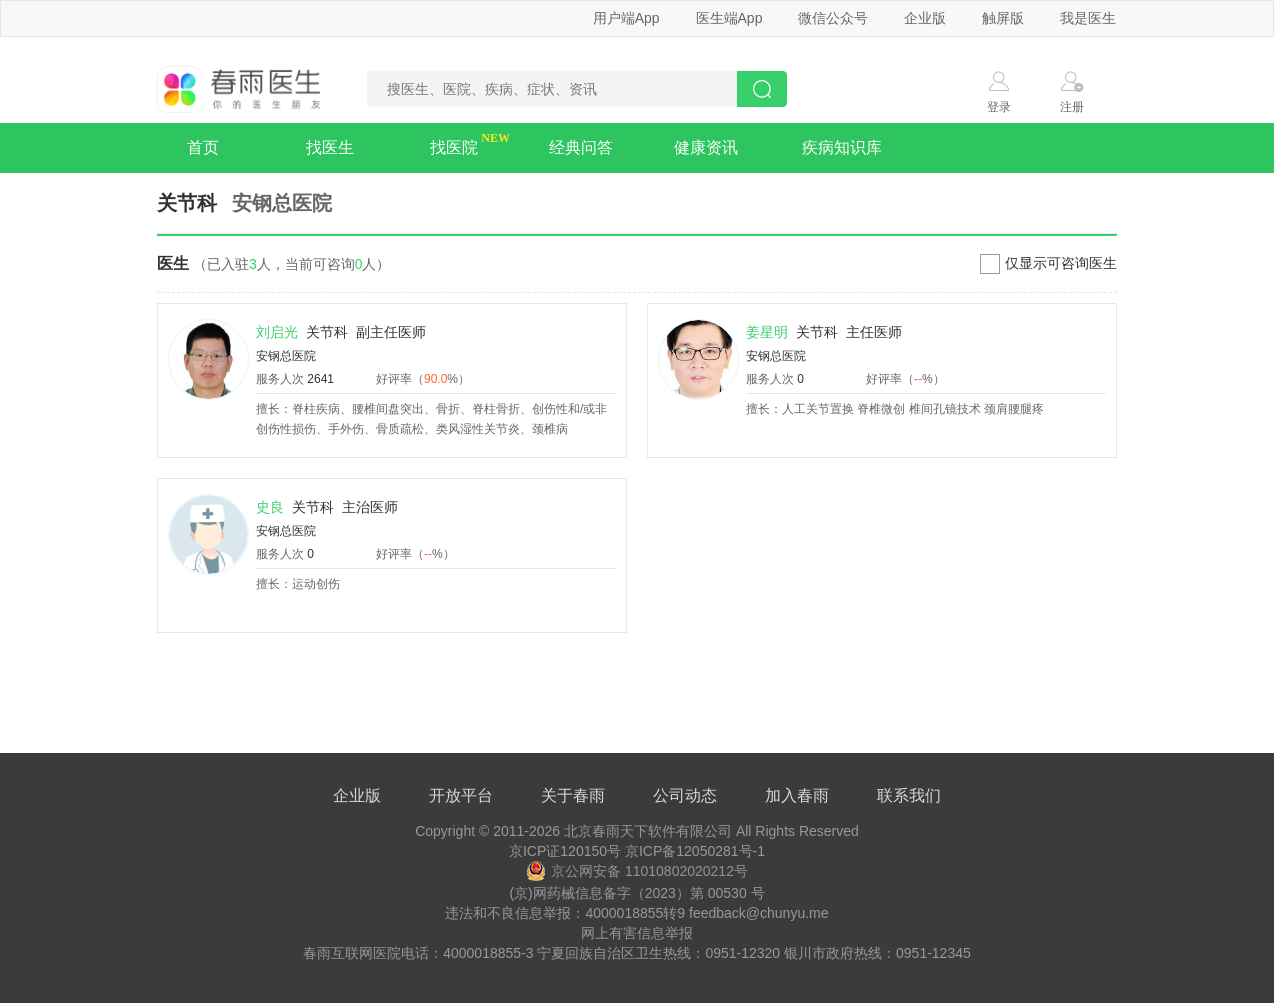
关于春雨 (573, 795)
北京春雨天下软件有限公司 (648, 831)
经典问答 (581, 147)
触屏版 (1003, 18)
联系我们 (909, 795)
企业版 (925, 18)
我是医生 (1088, 18)
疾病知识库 (842, 147)
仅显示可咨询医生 (1061, 263)
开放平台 (461, 795)
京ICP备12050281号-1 (695, 851)
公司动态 (685, 795)
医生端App (729, 18)
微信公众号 (833, 18)
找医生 (330, 147)
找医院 (454, 147)
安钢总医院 (286, 356)
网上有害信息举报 (637, 933)
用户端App (626, 18)
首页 (203, 147)
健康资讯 (706, 147)
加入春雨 (797, 795)
